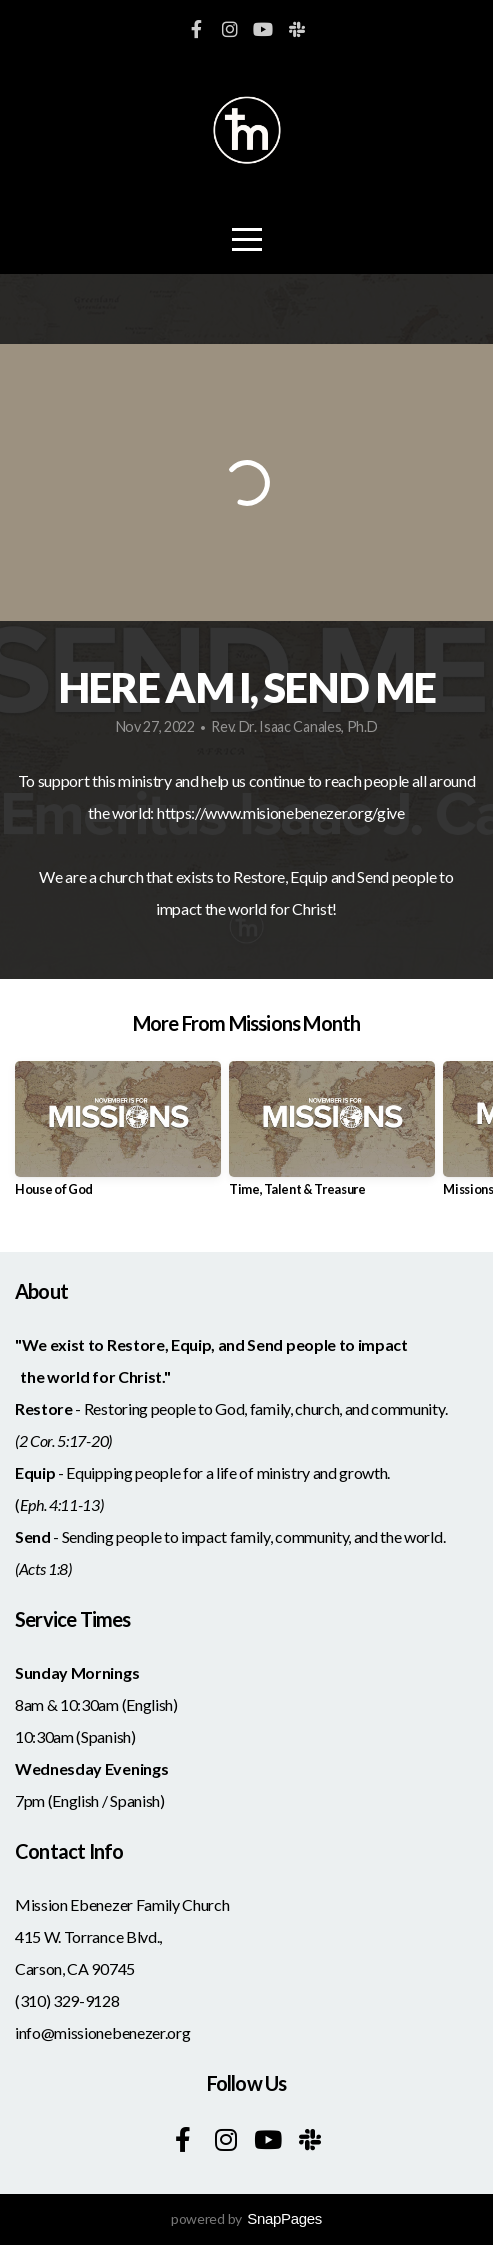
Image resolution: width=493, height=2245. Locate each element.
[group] (118, 1136)
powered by (246, 2218)
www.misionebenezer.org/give (304, 812)
